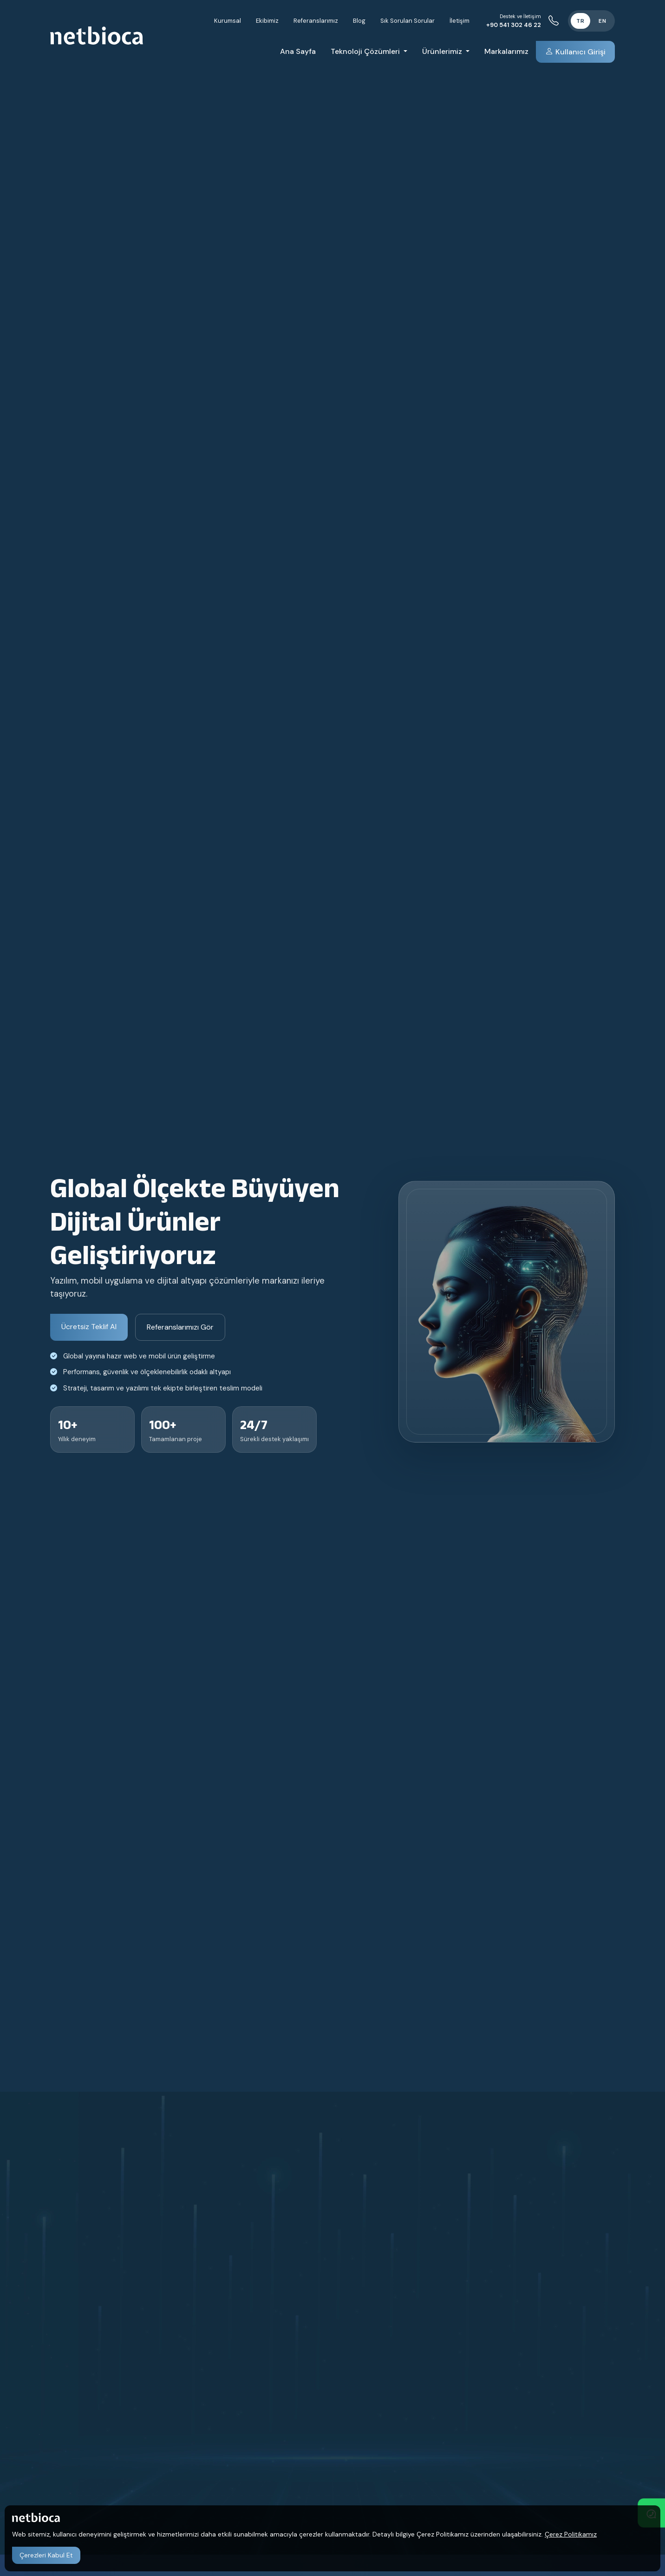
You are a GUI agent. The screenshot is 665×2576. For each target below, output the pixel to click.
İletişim (459, 21)
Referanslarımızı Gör (180, 1327)
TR (580, 21)
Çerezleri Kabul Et (46, 2555)
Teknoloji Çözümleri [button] (366, 51)
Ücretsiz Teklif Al (89, 1326)
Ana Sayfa (298, 51)
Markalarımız (506, 51)
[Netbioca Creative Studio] (96, 35)
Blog (359, 21)
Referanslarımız (315, 21)
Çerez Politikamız (571, 2534)
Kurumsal (227, 21)
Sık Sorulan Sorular (407, 21)
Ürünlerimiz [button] (443, 51)
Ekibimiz (267, 21)
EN (602, 21)
